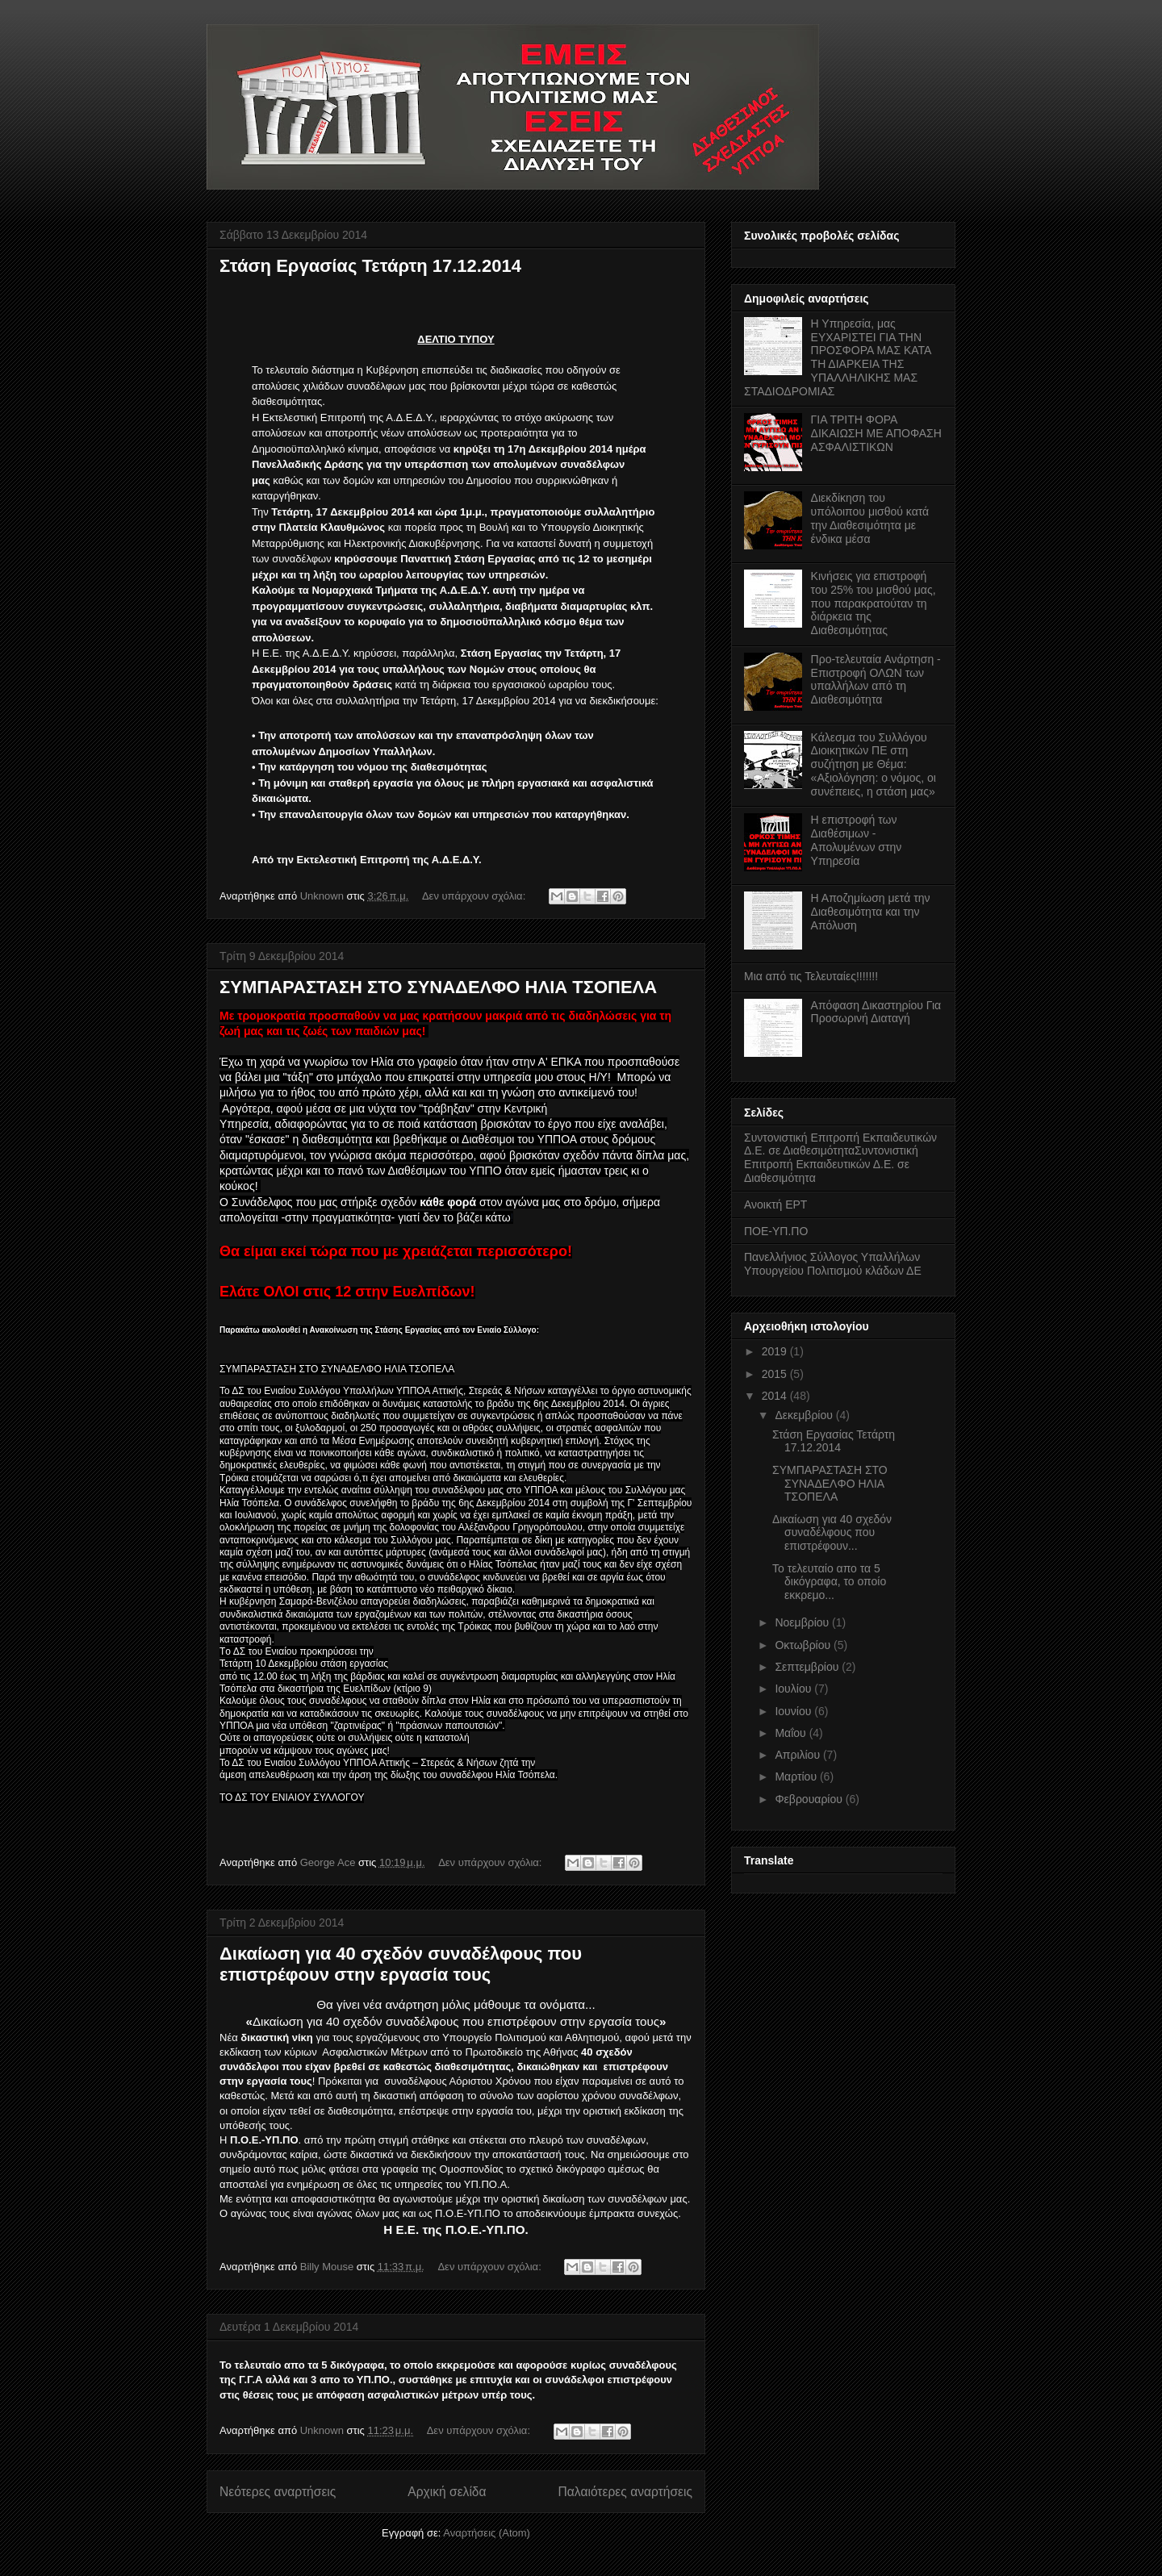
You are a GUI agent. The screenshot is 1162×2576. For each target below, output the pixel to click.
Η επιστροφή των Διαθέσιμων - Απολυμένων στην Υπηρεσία (856, 839)
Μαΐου (792, 1732)
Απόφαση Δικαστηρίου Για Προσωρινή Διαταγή (876, 1012)
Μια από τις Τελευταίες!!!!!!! (811, 976)
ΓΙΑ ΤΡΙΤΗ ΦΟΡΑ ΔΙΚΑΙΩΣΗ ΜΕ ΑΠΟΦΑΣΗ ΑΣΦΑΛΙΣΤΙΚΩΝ (876, 433)
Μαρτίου (797, 1776)
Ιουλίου (794, 1688)
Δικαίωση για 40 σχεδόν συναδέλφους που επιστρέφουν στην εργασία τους (400, 1964)
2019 (776, 1351)
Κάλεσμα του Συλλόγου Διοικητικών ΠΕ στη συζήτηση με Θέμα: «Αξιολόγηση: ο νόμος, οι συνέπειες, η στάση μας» (873, 764)
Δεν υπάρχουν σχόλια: (475, 896)
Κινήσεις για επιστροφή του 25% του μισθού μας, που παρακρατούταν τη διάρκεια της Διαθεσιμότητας (873, 603)
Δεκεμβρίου (805, 1415)
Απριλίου (799, 1754)
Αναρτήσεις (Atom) (486, 2533)
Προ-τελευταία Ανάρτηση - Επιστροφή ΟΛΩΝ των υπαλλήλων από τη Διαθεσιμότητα (876, 679)
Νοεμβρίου (803, 1622)
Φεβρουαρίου (810, 1799)
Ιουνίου (794, 1711)
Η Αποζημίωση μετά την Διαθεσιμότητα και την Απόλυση (870, 911)
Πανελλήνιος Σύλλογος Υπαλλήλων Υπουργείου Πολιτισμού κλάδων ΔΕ (833, 1263)
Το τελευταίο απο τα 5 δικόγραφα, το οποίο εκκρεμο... (829, 1582)
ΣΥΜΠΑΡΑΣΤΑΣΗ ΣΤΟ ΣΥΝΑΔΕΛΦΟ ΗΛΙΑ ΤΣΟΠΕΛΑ (438, 987)
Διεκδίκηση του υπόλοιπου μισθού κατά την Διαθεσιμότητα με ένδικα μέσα (870, 518)
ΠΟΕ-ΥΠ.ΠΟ (776, 1231)
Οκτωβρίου (804, 1645)
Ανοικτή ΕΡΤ (775, 1204)
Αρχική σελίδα (447, 2492)
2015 (776, 1373)
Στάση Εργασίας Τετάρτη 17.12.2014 (370, 266)
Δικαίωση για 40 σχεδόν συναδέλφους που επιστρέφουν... (832, 1533)
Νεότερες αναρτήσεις (277, 2492)
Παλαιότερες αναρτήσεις (625, 2492)
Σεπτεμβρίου (808, 1666)
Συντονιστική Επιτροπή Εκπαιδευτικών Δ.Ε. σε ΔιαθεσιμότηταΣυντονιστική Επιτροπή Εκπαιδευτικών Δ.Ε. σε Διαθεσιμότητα (840, 1157)
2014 (776, 1395)
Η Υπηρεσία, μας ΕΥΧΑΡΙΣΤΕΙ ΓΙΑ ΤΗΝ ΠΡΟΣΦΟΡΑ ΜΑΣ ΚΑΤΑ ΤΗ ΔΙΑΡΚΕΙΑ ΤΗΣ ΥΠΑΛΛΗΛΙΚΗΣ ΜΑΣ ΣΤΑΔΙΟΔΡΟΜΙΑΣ (837, 357)
